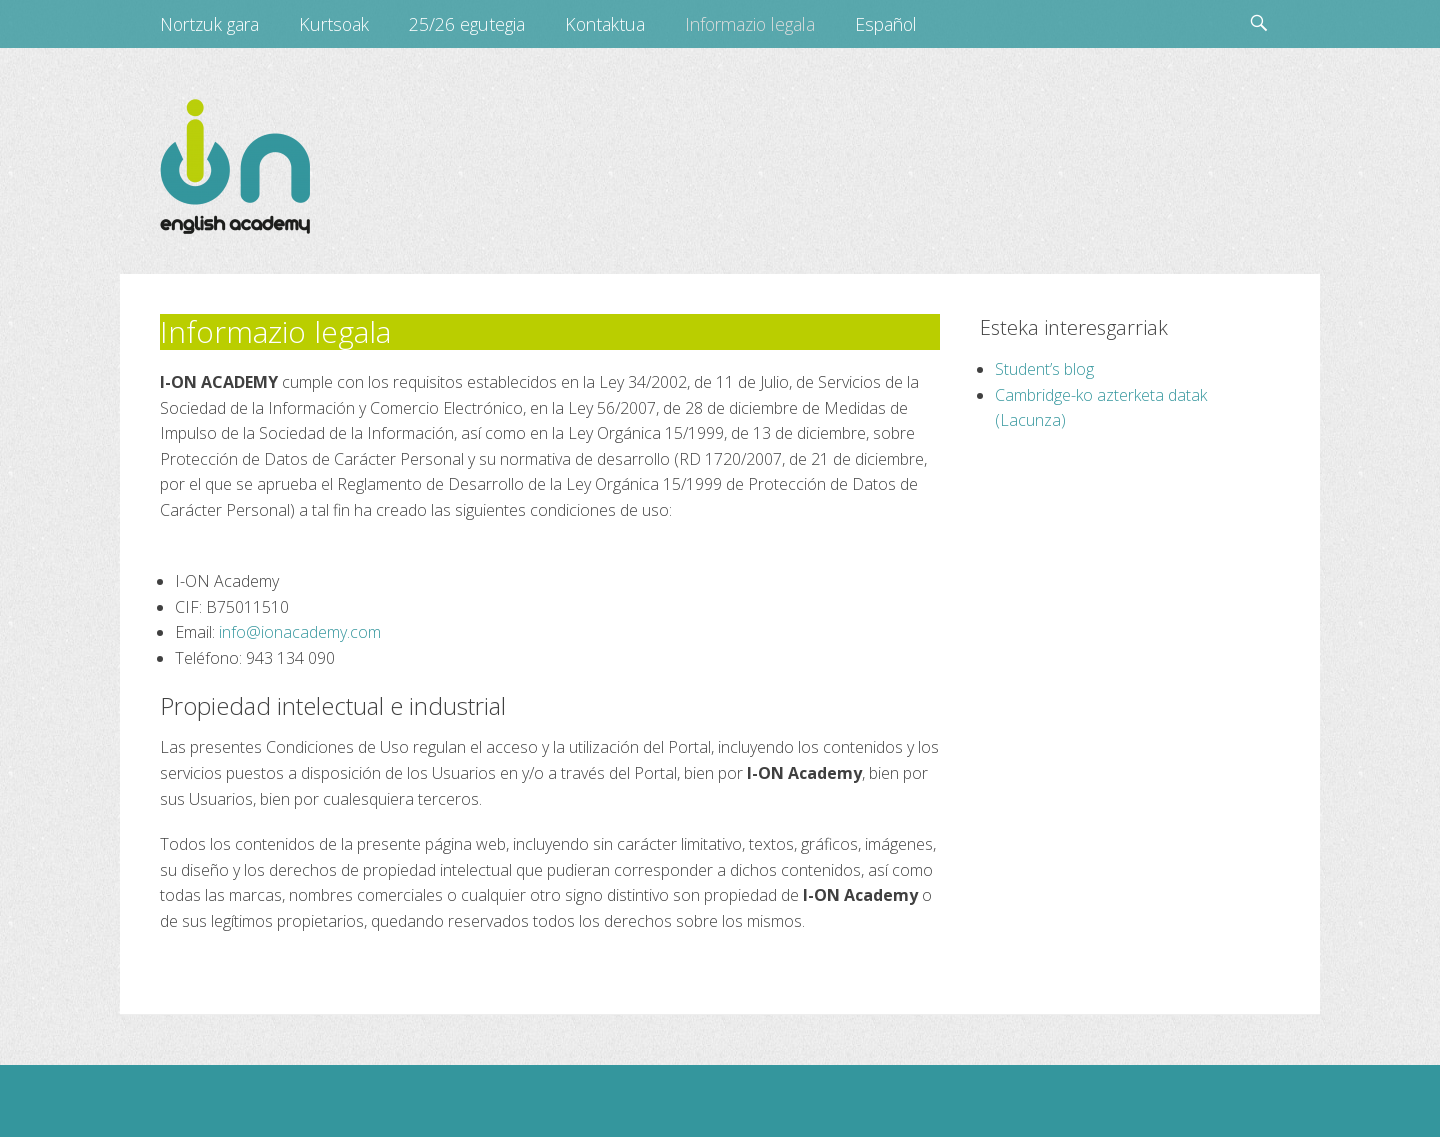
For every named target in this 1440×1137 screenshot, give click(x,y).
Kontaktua (605, 24)
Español (886, 24)
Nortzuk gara (209, 24)
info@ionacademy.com (300, 632)
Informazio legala (750, 24)
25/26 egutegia (467, 24)
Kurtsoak (334, 24)
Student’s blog (1044, 369)
